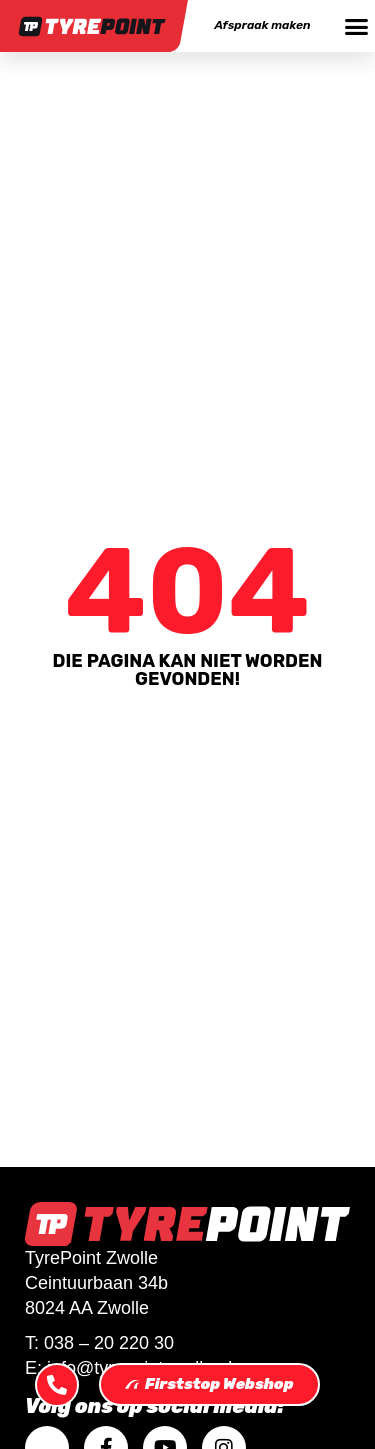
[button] (356, 26)
